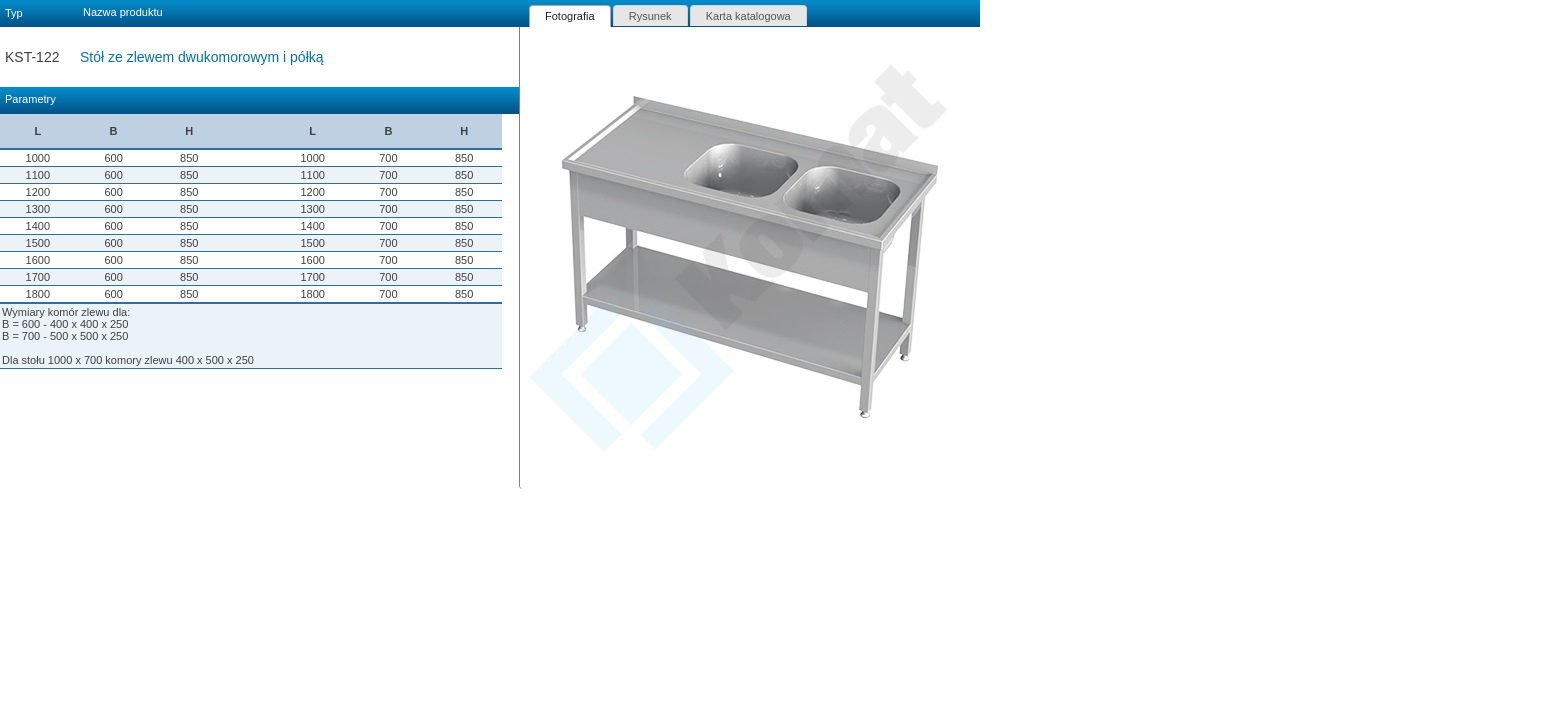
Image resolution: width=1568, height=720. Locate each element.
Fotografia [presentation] (570, 16)
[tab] (570, 16)
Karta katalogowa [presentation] (748, 16)
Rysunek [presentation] (650, 16)
